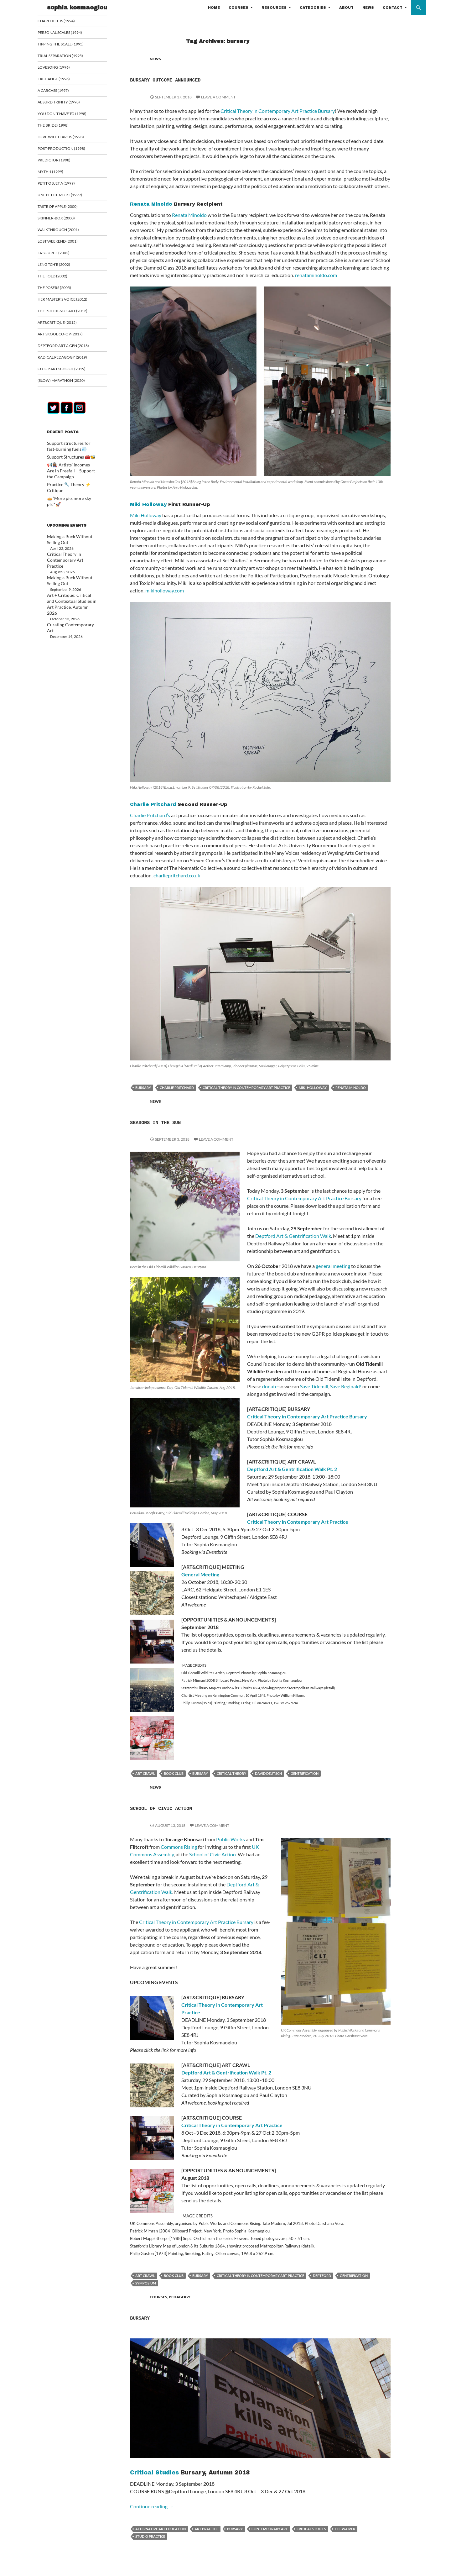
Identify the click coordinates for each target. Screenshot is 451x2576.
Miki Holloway (148, 504)
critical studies (311, 2529)
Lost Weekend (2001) (64, 244)
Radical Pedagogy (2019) (69, 362)
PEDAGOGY (179, 2297)
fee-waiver (345, 2529)
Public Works (230, 1839)
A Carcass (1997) (61, 91)
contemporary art (269, 2529)
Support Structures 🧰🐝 (67, 461)
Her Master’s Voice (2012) (69, 303)
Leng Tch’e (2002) (61, 268)
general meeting (333, 1266)
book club (174, 1773)
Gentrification (305, 1773)
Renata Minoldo (151, 204)
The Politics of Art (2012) (69, 315)
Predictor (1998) (61, 162)
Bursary (149, 2317)
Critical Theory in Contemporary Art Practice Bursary (277, 111)
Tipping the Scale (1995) (67, 44)
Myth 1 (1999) (58, 174)
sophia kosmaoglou (77, 7)
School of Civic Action (192, 1807)
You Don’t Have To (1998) (68, 115)
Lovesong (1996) (61, 68)
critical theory (231, 1773)
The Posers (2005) (62, 291)
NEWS (368, 7)
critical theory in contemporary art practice (246, 1088)
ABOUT (346, 7)
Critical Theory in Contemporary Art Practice (297, 1522)
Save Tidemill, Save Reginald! (330, 1386)
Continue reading (152, 2506)
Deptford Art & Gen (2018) (69, 350)
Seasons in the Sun (180, 1121)
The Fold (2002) (60, 279)
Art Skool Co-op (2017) (67, 338)
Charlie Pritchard (153, 804)
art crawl (145, 1773)
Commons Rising (179, 1847)
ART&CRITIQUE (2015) (64, 326)
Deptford (322, 2276)
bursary (143, 1088)
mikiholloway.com (164, 590)
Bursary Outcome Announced (200, 79)
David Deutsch (268, 1773)
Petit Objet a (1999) (63, 185)
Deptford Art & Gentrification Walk (293, 1236)
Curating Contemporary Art (69, 600)
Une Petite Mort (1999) (66, 197)
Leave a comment (218, 97)
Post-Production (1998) (68, 150)
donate (269, 1386)
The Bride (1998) (60, 127)
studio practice (150, 2536)
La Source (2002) (61, 256)
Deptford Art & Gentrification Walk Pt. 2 (292, 1469)
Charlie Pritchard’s (150, 815)
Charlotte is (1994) (63, 21)
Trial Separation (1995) (67, 56)
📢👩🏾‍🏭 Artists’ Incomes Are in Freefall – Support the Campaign (70, 474)
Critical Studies (154, 2472)
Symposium (145, 2283)
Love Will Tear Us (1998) (67, 138)
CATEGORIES (313, 7)
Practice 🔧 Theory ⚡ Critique (72, 487)
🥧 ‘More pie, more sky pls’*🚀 (72, 495)
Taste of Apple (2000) (65, 209)
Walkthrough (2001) (65, 232)
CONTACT (392, 7)
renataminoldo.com (316, 275)
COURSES (238, 7)
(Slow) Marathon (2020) (68, 385)
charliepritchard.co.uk (176, 875)
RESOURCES (274, 7)
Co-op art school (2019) (69, 373)
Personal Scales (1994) (67, 33)
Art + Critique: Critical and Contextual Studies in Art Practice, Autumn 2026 (68, 583)
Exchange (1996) (61, 80)
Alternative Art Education (160, 2529)
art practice (206, 2529)
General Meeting (200, 1574)
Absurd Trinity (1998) (65, 103)
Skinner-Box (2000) (63, 221)
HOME (214, 7)
